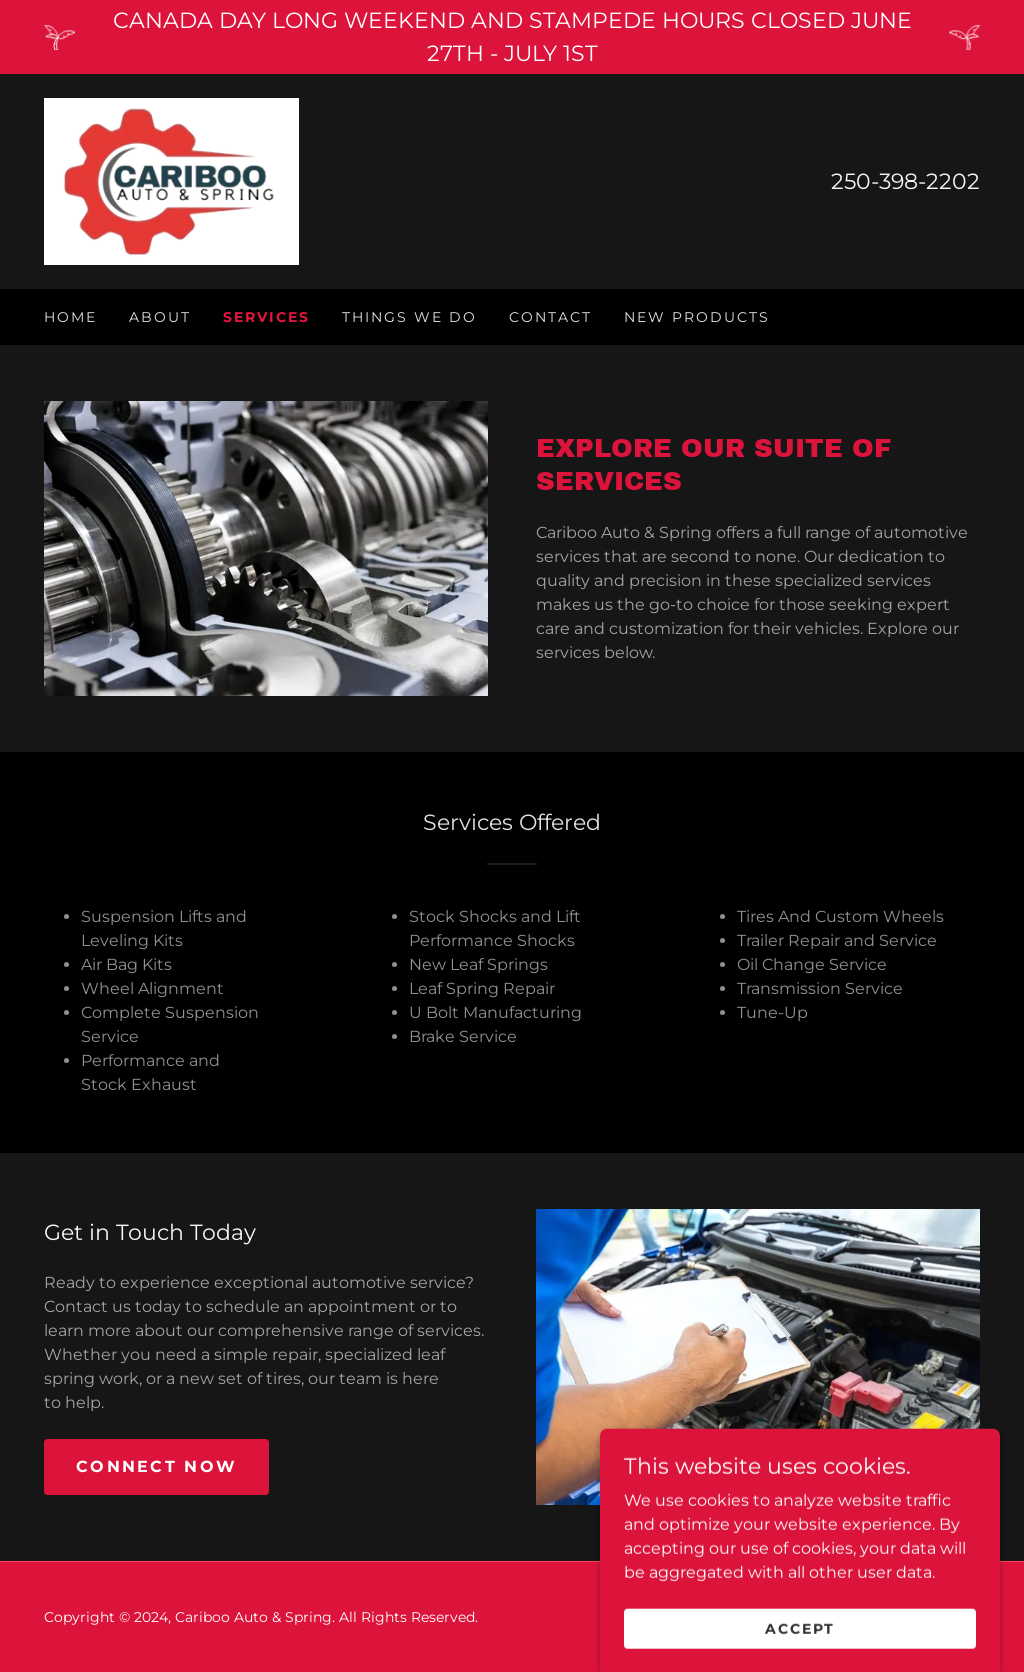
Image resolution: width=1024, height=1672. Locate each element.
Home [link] (70, 317)
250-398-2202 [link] (905, 181)
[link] (171, 180)
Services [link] (266, 317)
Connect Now (156, 1466)
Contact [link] (550, 317)
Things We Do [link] (409, 317)
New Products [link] (697, 317)
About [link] (160, 317)
